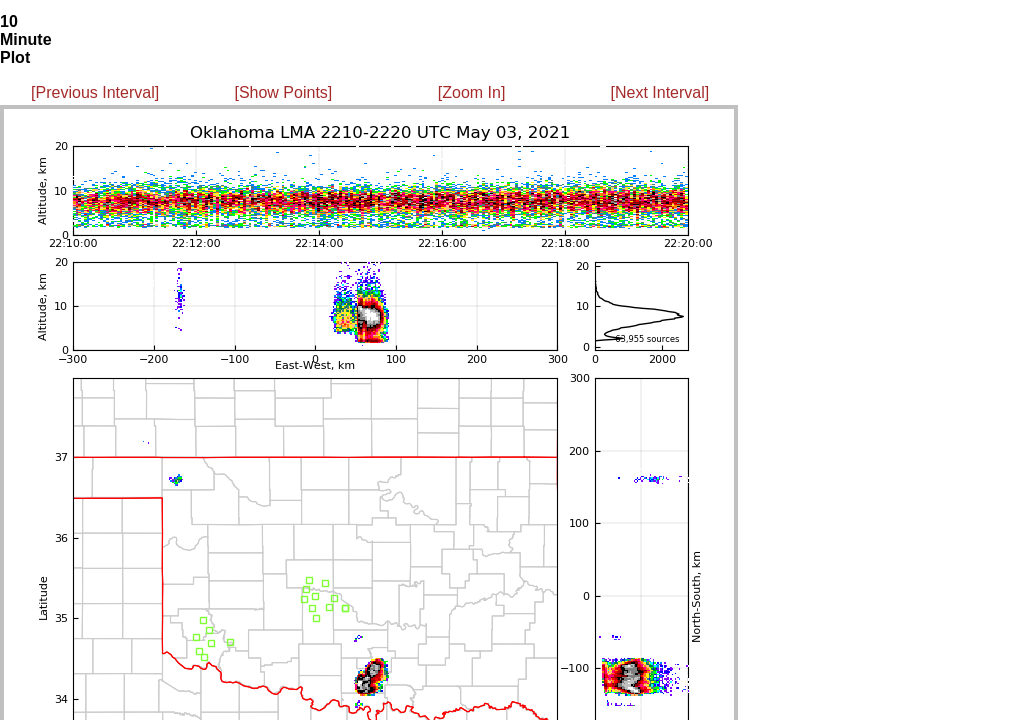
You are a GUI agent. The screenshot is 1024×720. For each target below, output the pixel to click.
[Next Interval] (660, 92)
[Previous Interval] (95, 92)
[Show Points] (283, 92)
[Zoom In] (472, 92)
